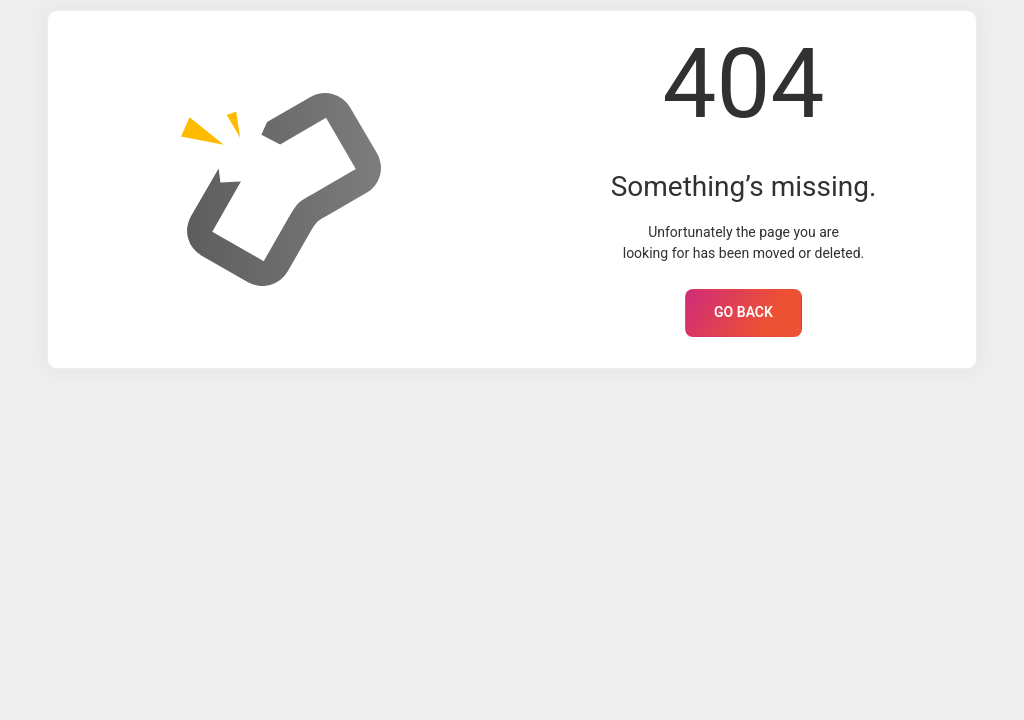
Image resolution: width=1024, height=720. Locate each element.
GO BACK (743, 312)
